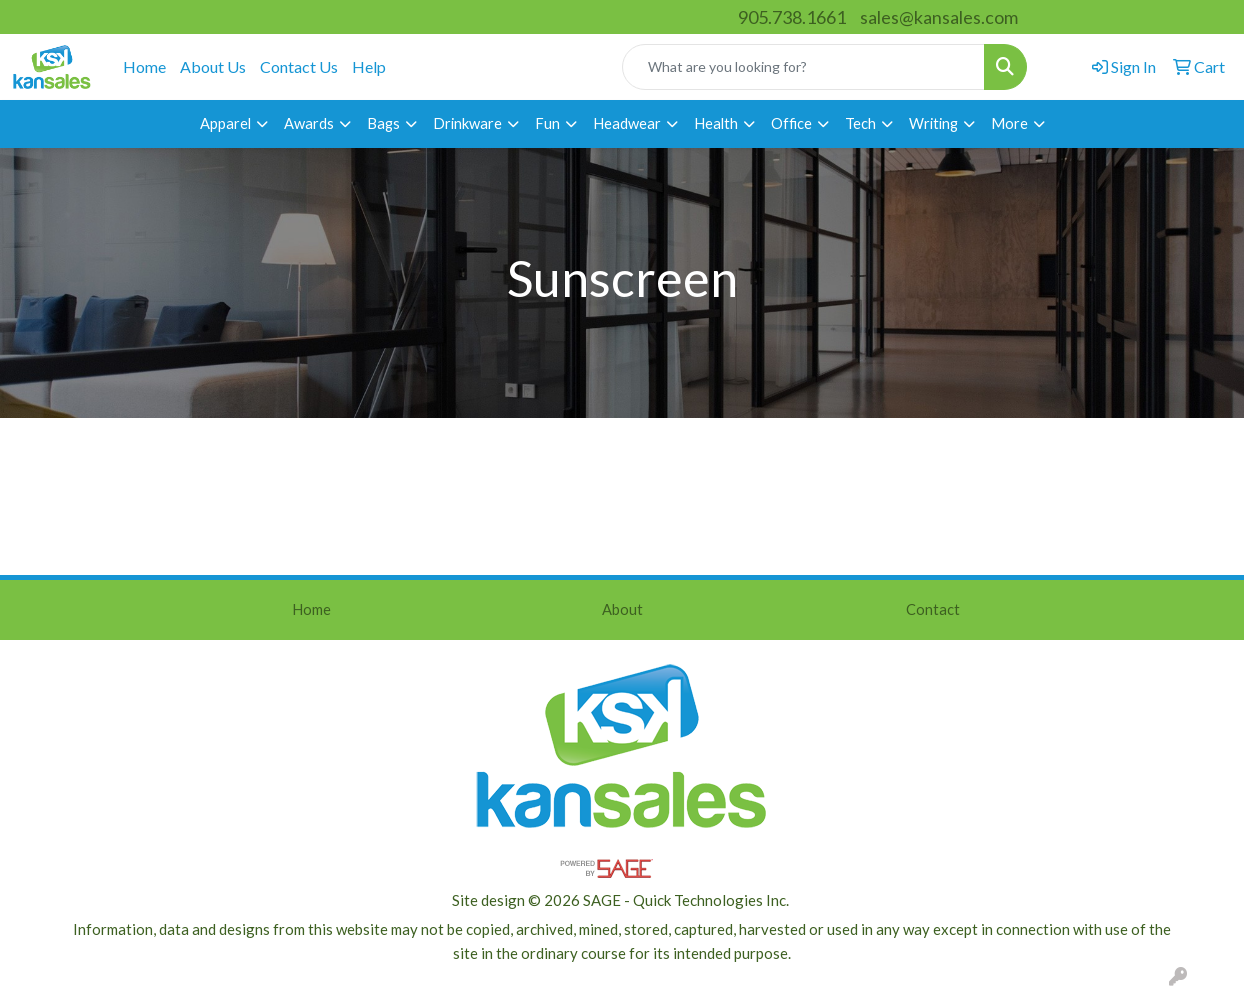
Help (369, 66)
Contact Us (299, 66)
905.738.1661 (792, 17)
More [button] (1009, 123)
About (622, 609)
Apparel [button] (225, 123)
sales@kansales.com (939, 17)
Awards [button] (309, 123)
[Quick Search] (803, 67)
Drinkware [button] (467, 123)
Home (144, 66)
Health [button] (716, 123)
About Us (213, 66)
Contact (933, 609)
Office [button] (791, 123)
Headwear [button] (627, 123)
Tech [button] (860, 123)
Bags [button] (383, 123)
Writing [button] (933, 123)
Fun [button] (547, 123)
